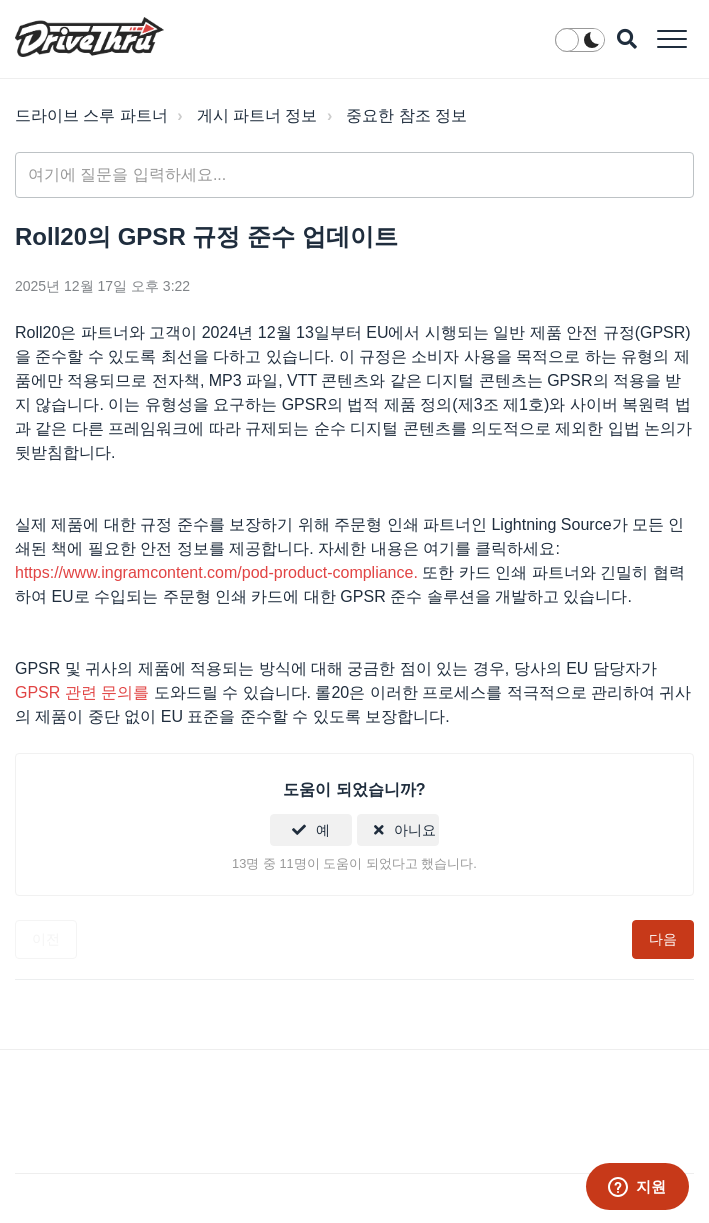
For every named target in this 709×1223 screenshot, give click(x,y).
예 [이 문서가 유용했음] (323, 830)
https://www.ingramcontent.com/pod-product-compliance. (216, 572)
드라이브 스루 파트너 (91, 115)
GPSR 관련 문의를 (82, 692)
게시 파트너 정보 (257, 115)
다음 (663, 939)
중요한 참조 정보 (406, 115)
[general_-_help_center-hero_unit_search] (354, 175)
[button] (671, 38)
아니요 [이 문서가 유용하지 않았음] (415, 830)
